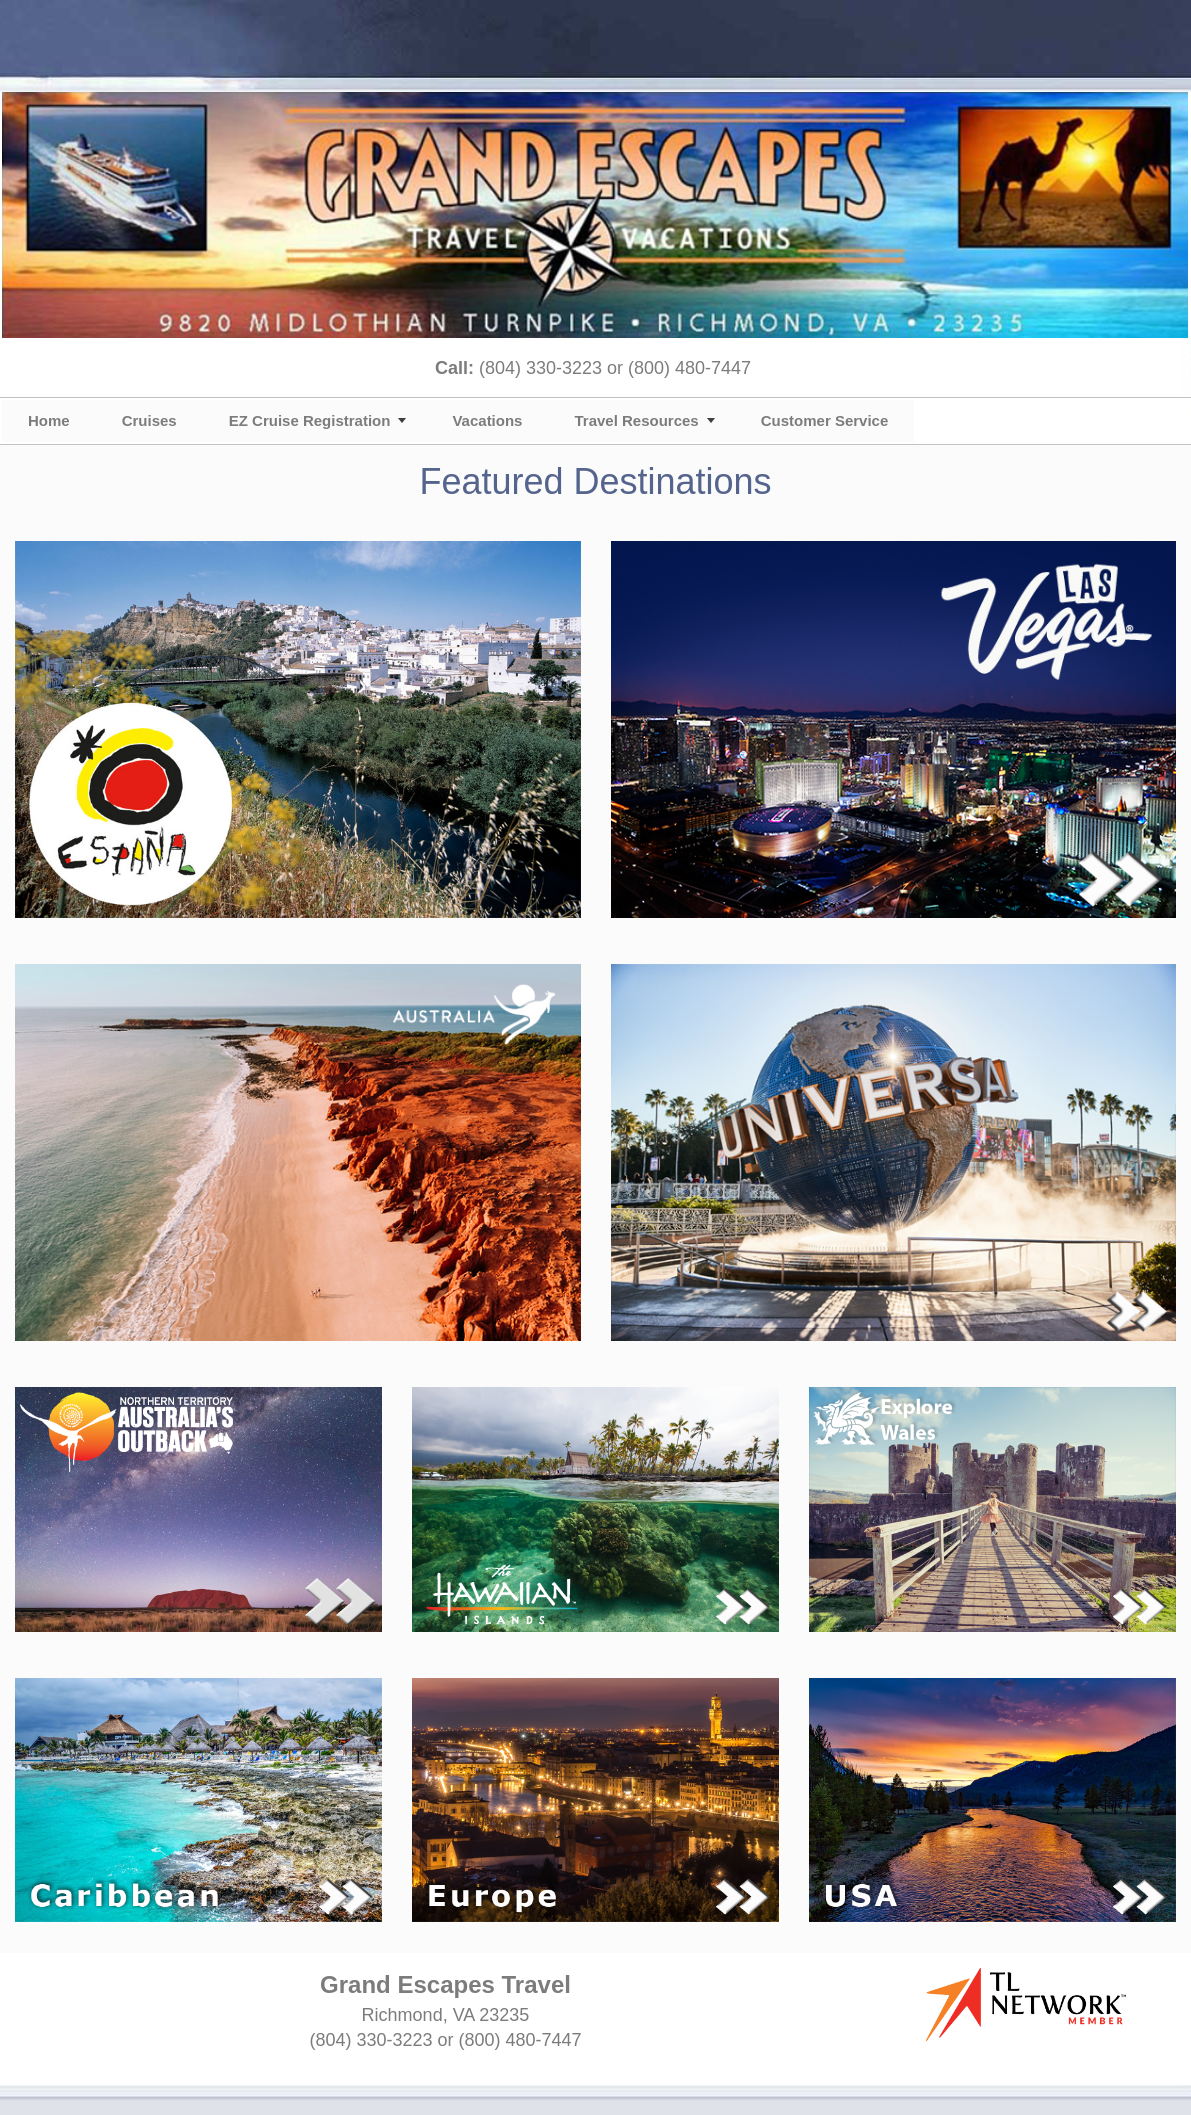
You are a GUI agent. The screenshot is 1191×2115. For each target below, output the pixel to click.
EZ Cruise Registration (310, 420)
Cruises (149, 420)
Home (49, 420)
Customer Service (825, 420)
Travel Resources (636, 420)
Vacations (487, 420)
